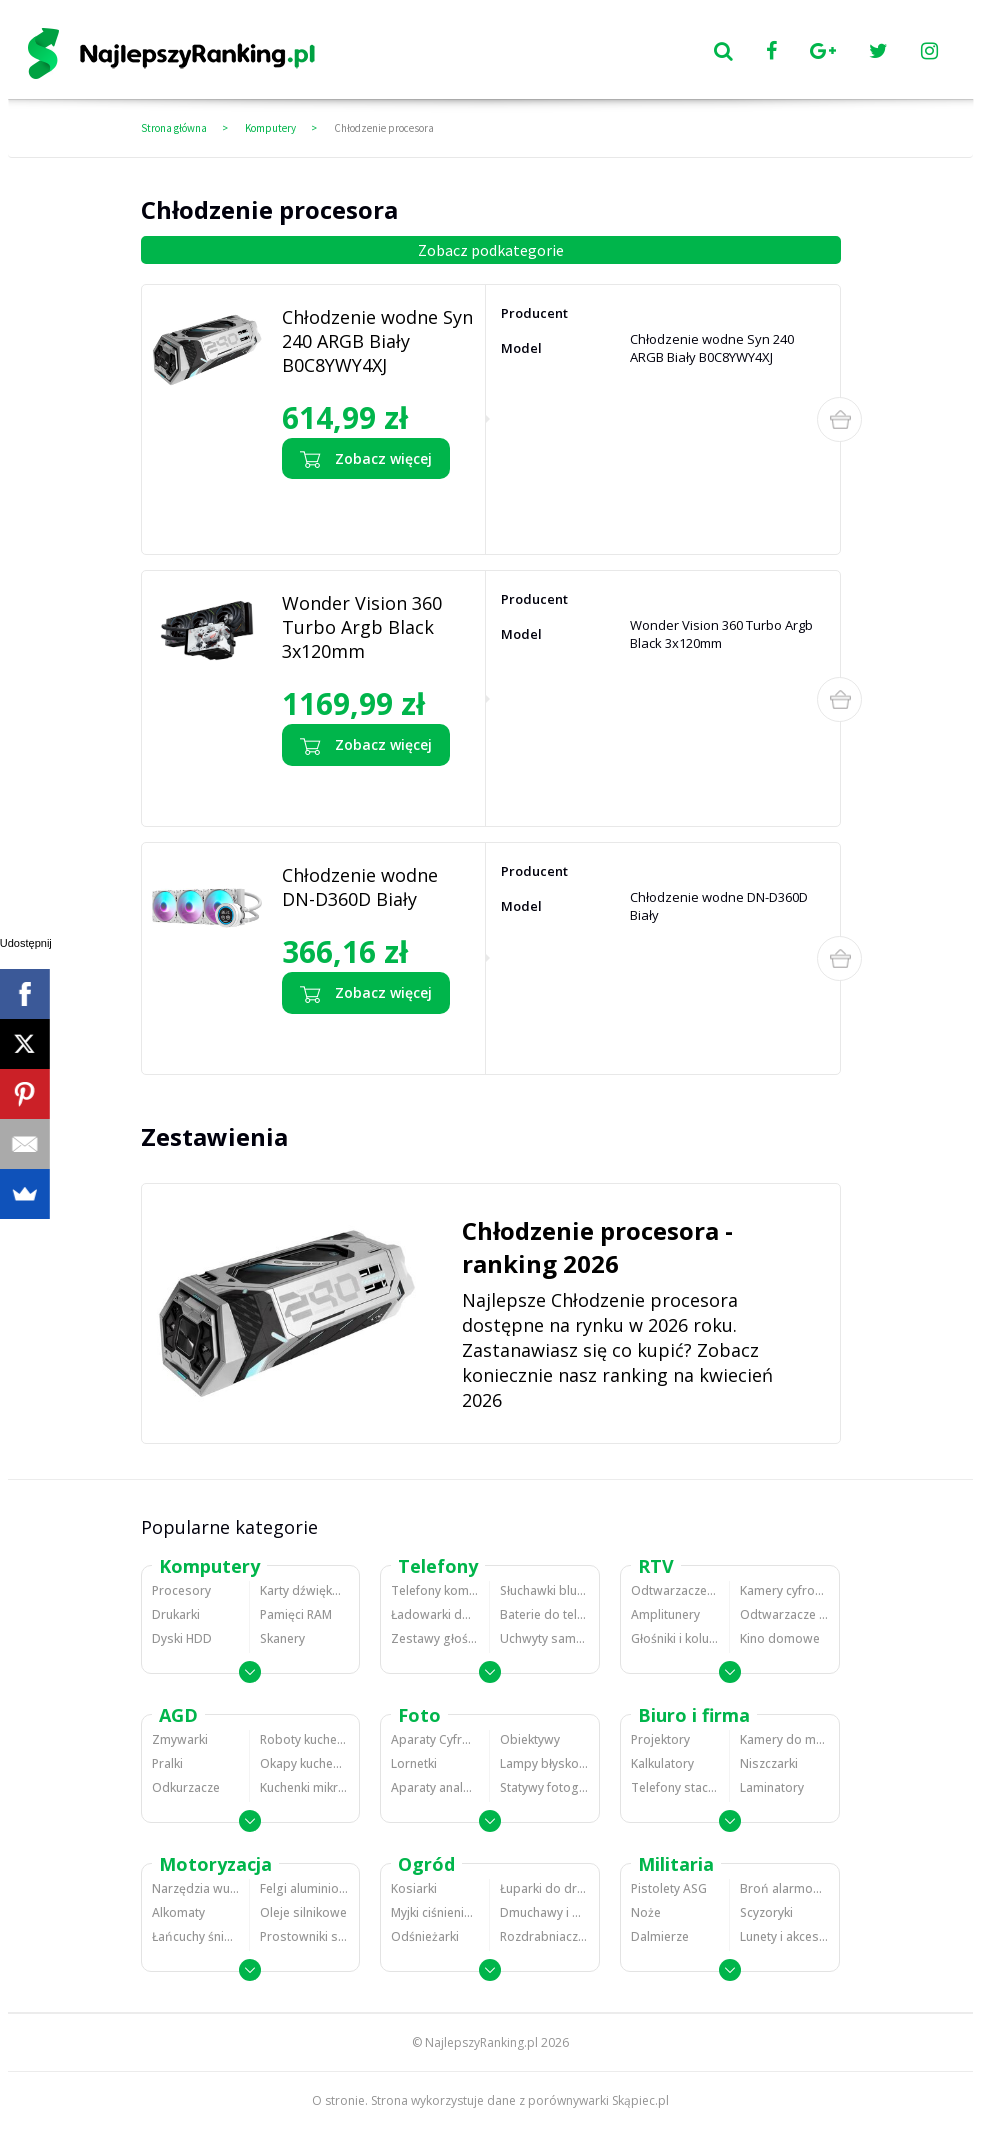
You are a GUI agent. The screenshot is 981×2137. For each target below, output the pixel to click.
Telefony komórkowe (435, 1590)
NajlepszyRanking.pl (481, 2042)
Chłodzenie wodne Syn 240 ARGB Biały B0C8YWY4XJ (377, 341)
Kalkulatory (662, 1763)
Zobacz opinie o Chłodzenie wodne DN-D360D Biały (358, 1039)
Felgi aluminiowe (304, 1888)
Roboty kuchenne (304, 1739)
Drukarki (176, 1614)
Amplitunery (665, 1614)
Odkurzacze (186, 1787)
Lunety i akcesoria (784, 1936)
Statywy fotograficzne (544, 1787)
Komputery (270, 128)
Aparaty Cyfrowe (435, 1739)
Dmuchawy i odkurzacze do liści (544, 1912)
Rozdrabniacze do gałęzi (544, 1936)
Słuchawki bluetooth (544, 1590)
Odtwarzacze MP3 (675, 1590)
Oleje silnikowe (303, 1912)
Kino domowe (780, 1638)
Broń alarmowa (784, 1888)
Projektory (660, 1739)
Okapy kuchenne (304, 1763)
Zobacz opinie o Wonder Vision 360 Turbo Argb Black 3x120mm (368, 791)
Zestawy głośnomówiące (435, 1638)
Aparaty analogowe (435, 1787)
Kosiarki (414, 1888)
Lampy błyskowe (544, 1763)
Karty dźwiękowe (304, 1590)
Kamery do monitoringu (784, 1739)
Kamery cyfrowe (784, 1590)
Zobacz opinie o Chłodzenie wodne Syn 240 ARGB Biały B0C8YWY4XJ (358, 511)
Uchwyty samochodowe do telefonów (544, 1638)
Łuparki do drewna (544, 1888)
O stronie (338, 2100)
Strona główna (174, 128)
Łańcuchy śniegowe (196, 1936)
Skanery (282, 1638)
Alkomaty (178, 1912)
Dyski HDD (182, 1638)
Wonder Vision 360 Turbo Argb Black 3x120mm (362, 627)
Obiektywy (530, 1739)
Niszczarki (769, 1763)
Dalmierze (660, 1936)
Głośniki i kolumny (675, 1638)
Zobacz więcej (366, 459)
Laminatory (772, 1787)
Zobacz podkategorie (491, 250)
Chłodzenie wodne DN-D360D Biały (360, 887)
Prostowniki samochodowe (304, 1936)
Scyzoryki (766, 1912)
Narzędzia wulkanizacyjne (196, 1888)
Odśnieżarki (425, 1936)
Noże (646, 1912)
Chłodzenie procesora (384, 128)
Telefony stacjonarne (675, 1787)
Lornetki (414, 1763)
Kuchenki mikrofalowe (304, 1787)
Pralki (167, 1763)
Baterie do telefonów (544, 1614)
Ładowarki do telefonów (435, 1614)
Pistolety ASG (669, 1888)
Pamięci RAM (296, 1614)
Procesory (181, 1590)
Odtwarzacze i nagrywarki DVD (784, 1614)
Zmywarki (180, 1739)
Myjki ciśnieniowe (435, 1912)
